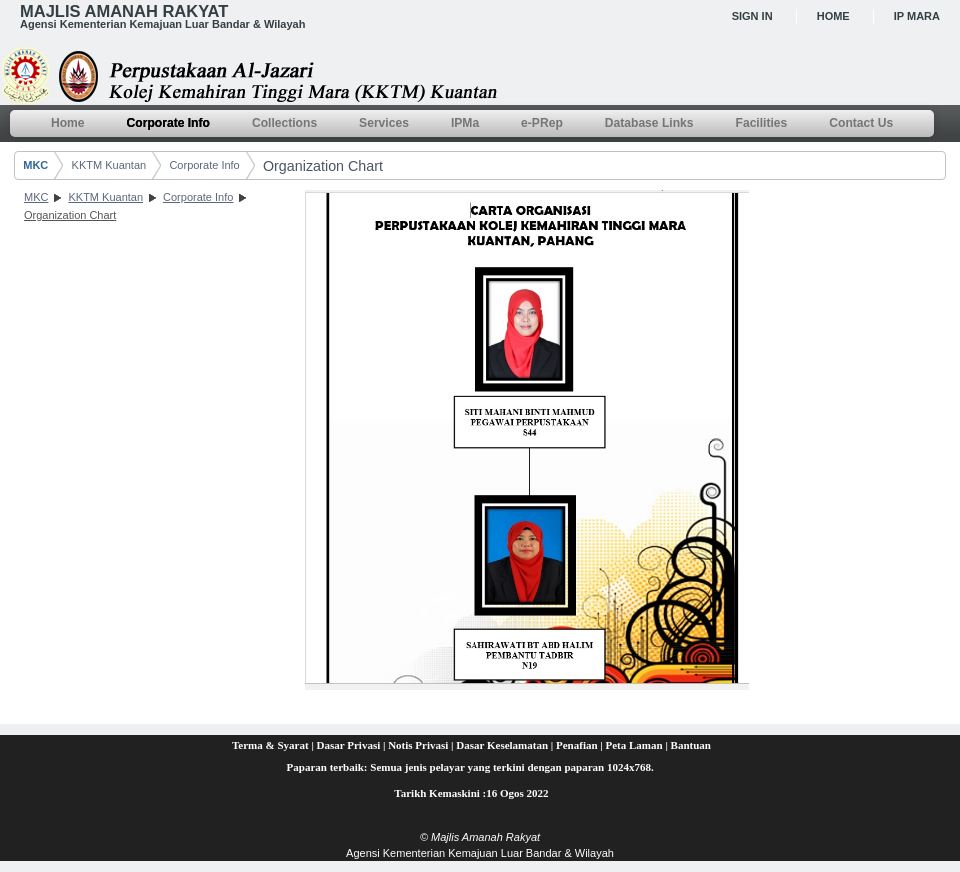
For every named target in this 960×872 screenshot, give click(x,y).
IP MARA (917, 16)
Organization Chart (323, 166)
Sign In (752, 16)
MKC (35, 165)
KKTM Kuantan (109, 165)
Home (833, 16)
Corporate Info (204, 165)
